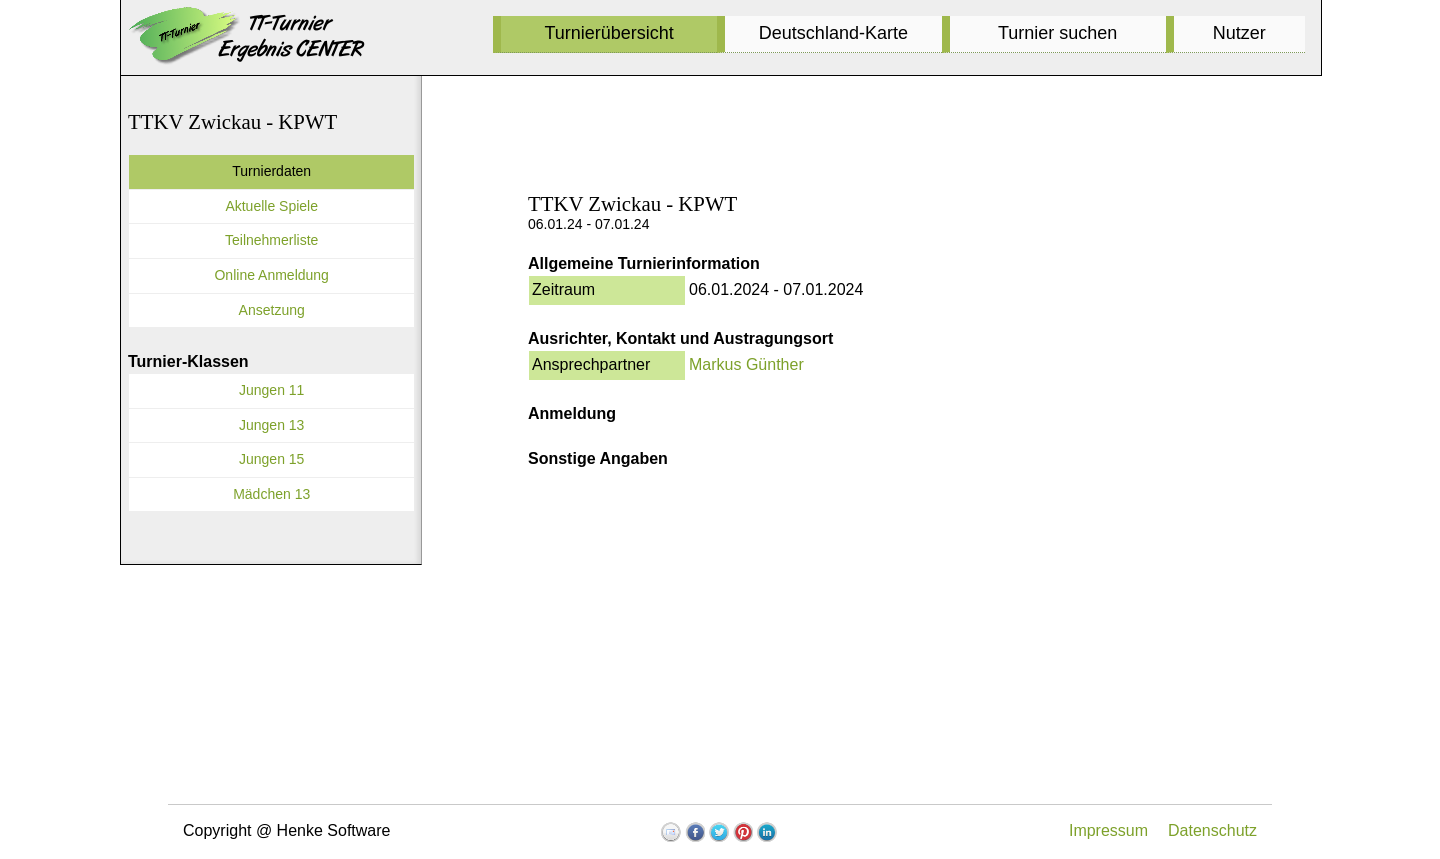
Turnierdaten (271, 171)
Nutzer (1239, 33)
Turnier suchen (1057, 33)
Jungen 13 (271, 425)
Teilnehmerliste (271, 240)
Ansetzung (272, 310)
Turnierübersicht (608, 33)
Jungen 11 (271, 390)
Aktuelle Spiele (271, 206)
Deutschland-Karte (833, 33)
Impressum (1108, 830)
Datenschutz (1212, 830)
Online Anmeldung (271, 275)
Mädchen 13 (271, 494)
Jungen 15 (271, 459)
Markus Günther (746, 364)
